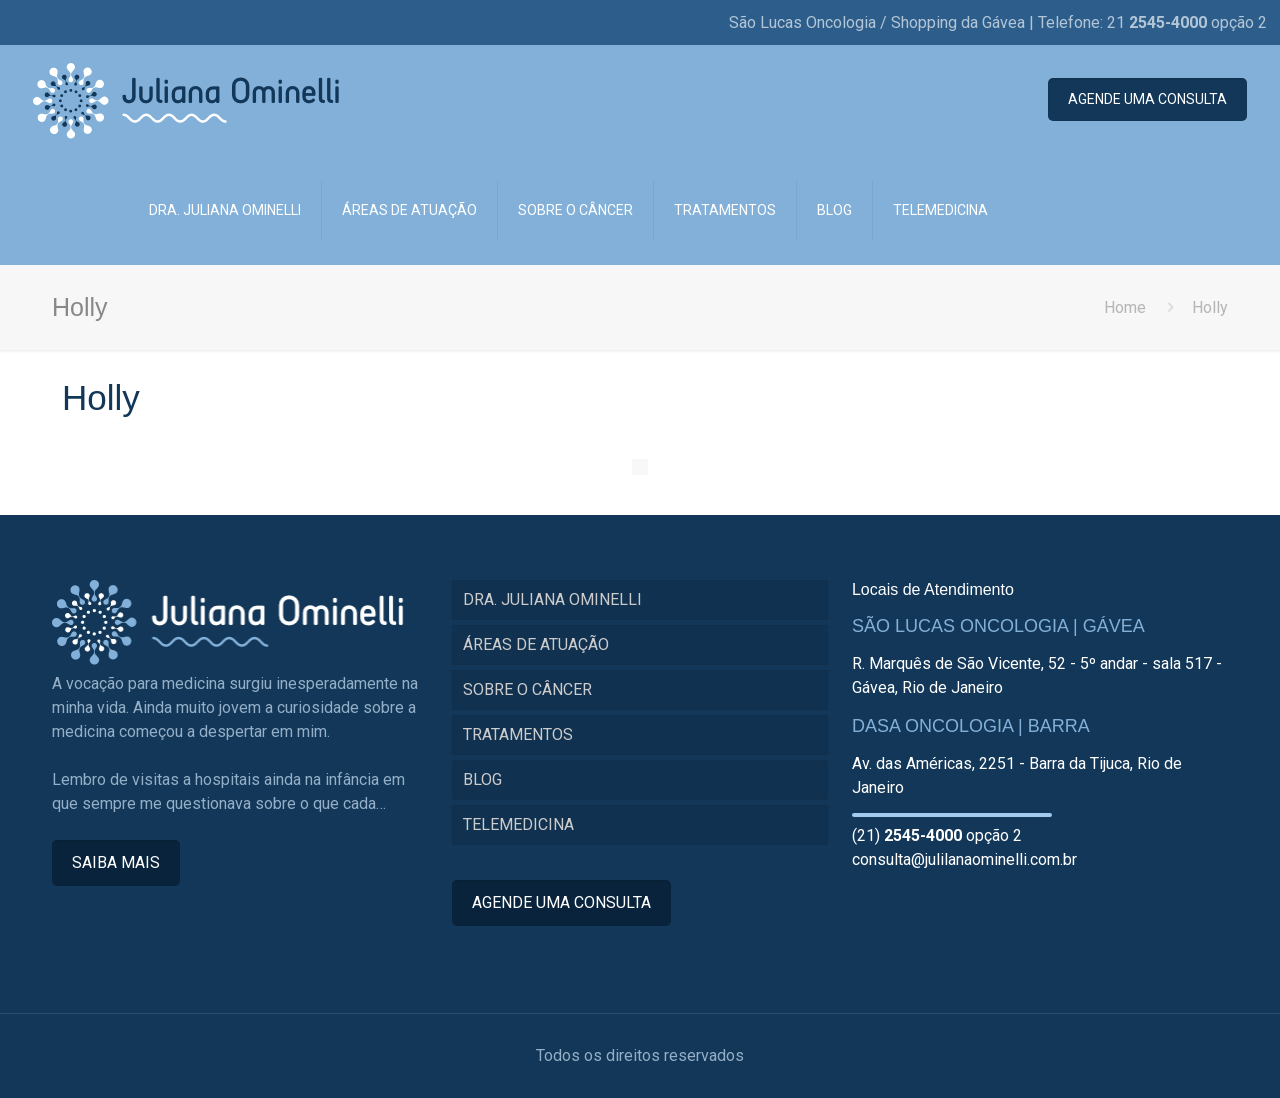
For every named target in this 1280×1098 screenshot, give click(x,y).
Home (1125, 307)
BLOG (482, 779)
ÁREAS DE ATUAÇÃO (536, 644)
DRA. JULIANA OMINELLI (552, 599)
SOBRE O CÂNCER (527, 689)
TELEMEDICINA (518, 824)
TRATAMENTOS (518, 734)
